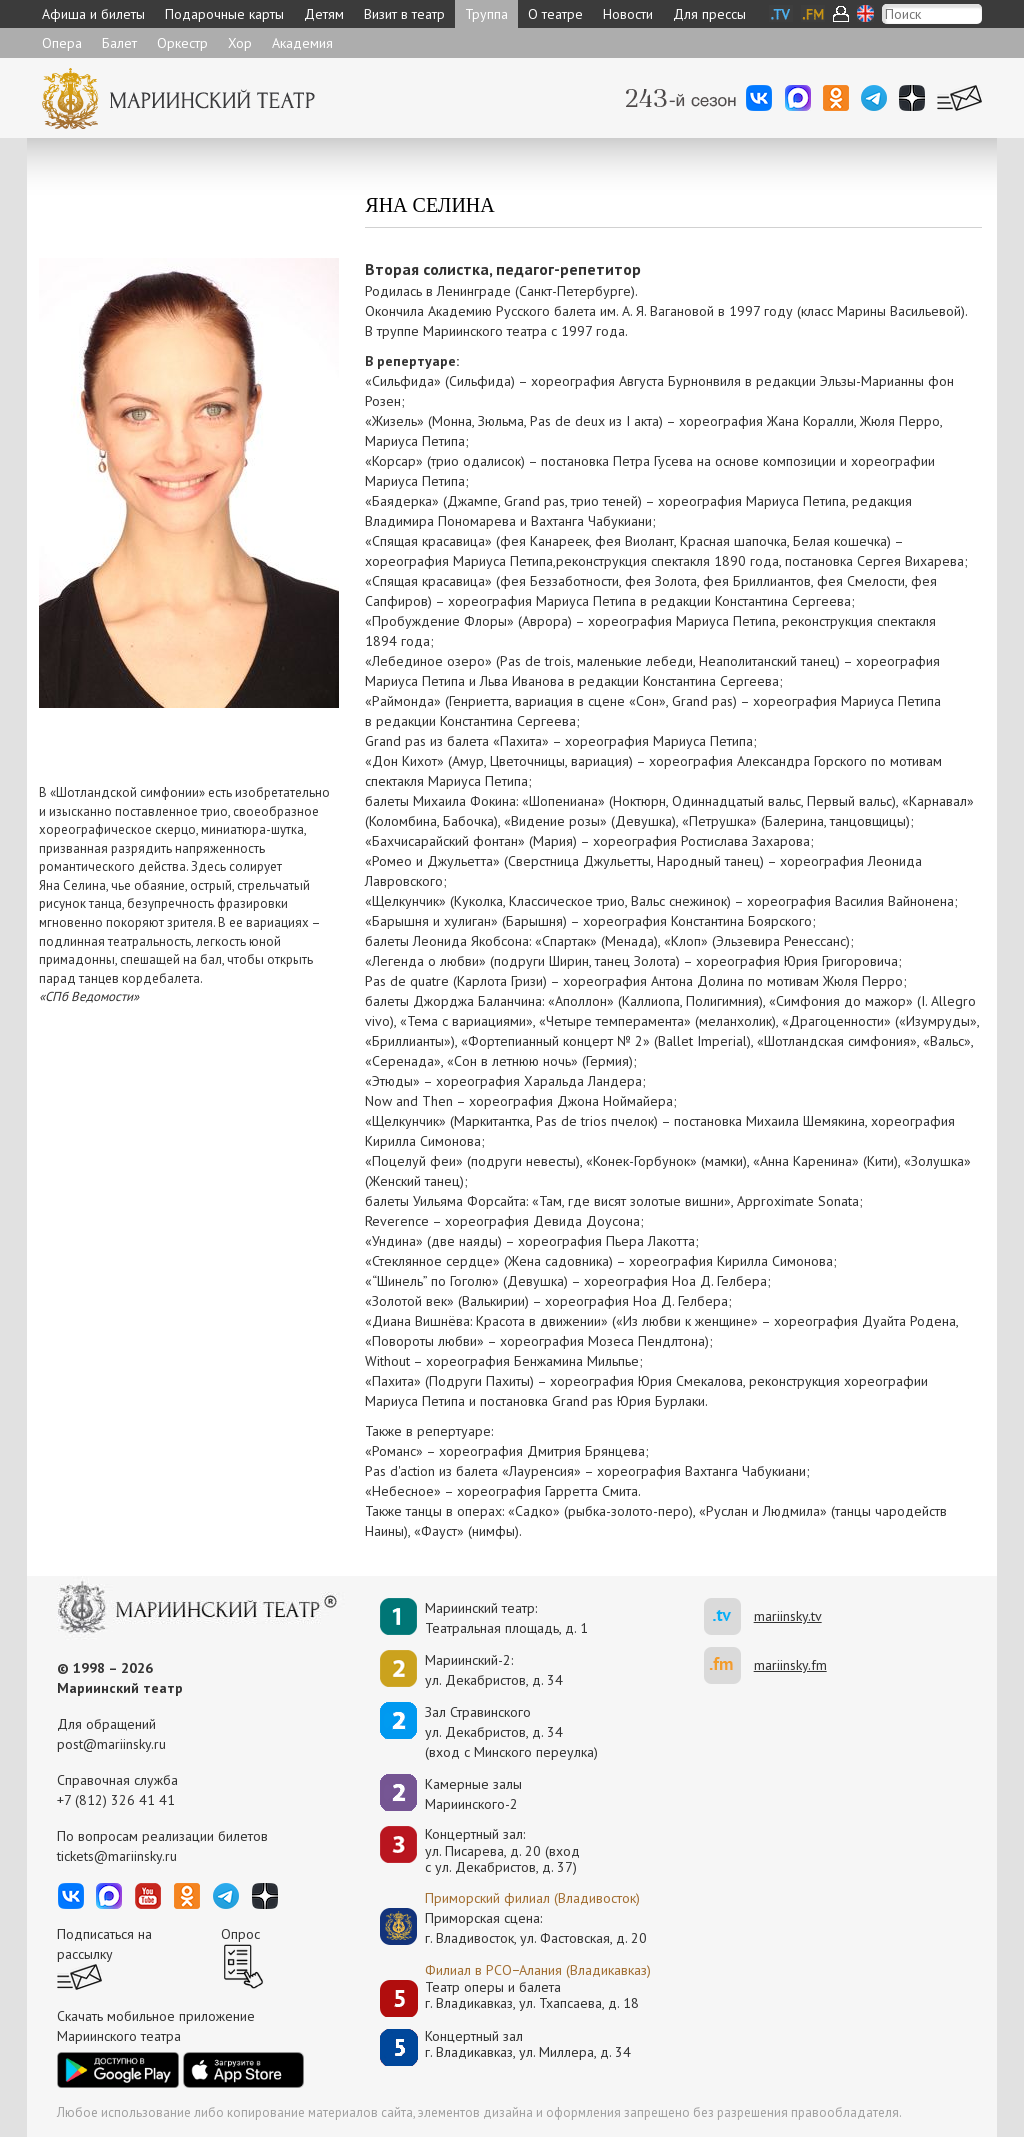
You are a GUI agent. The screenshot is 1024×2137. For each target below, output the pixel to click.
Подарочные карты (224, 14)
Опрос (240, 1934)
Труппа (486, 14)
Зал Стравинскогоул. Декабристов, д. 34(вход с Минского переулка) (511, 1732)
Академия (302, 43)
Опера (62, 43)
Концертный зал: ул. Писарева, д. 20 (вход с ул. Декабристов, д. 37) (502, 1851)
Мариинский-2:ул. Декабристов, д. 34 (494, 1670)
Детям (324, 14)
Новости (628, 14)
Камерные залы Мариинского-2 (473, 1794)
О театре (555, 14)
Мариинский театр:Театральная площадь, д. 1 (506, 1618)
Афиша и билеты (93, 14)
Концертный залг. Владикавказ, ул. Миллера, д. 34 (528, 2044)
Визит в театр (404, 14)
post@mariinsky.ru (111, 1744)
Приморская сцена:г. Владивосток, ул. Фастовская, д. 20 (515, 1928)
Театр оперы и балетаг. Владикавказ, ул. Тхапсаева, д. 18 (532, 1995)
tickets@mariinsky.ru (117, 1856)
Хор (240, 43)
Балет (119, 43)
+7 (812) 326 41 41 (116, 1800)
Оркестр (182, 43)
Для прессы (709, 14)
